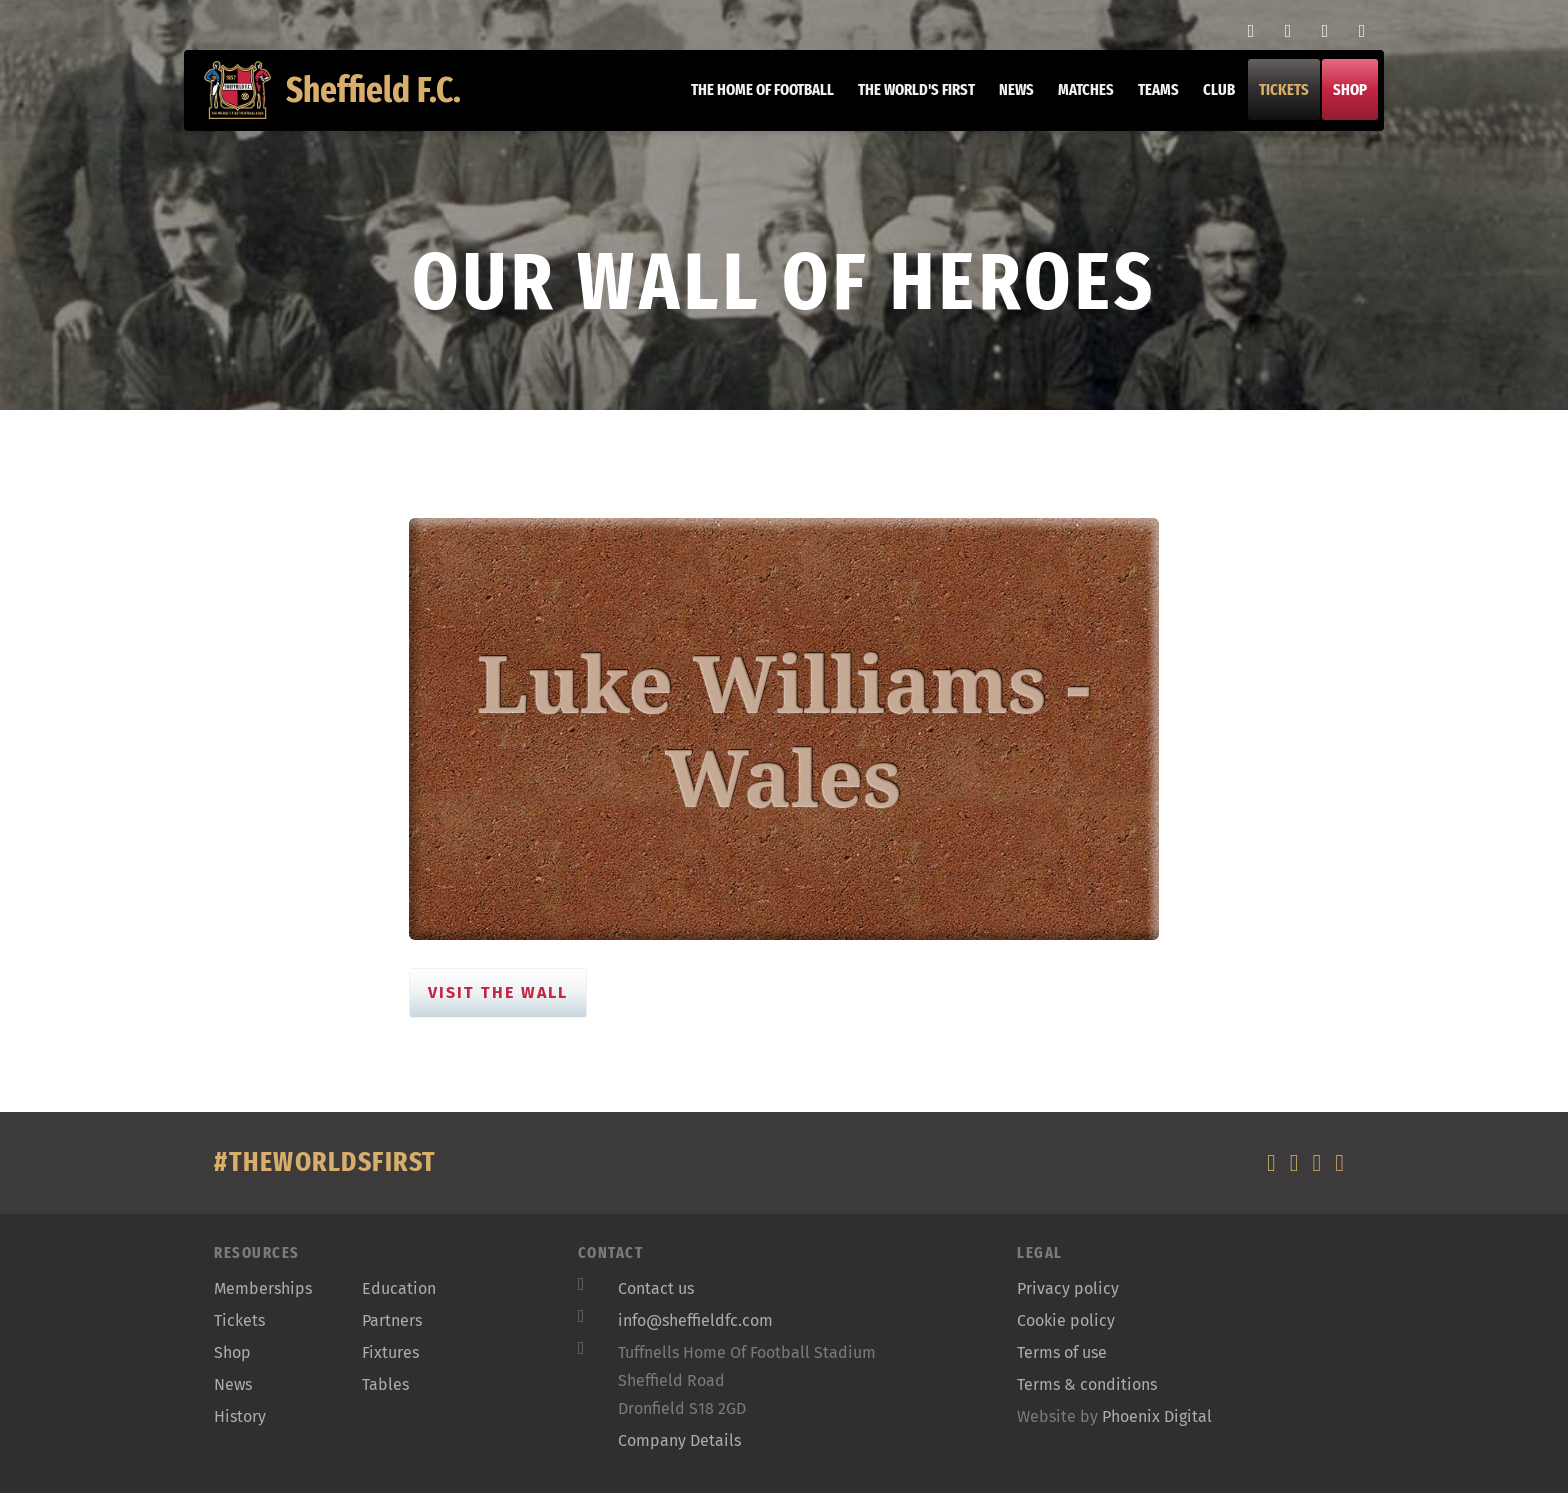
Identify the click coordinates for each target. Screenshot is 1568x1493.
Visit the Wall (498, 992)
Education (399, 1288)
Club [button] (1209, 99)
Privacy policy (1068, 1288)
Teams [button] (1148, 99)
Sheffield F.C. (342, 100)
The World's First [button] (906, 99)
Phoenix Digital (1157, 1416)
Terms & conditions (1087, 1384)
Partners (392, 1320)
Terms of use (1062, 1352)
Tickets (1274, 99)
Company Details (679, 1440)
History (240, 1416)
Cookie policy (1066, 1320)
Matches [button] (1076, 99)
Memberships (263, 1288)
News (1006, 99)
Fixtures (390, 1352)
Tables (385, 1384)
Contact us (656, 1288)
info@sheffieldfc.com (695, 1320)
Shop (1340, 99)
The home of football (752, 99)
